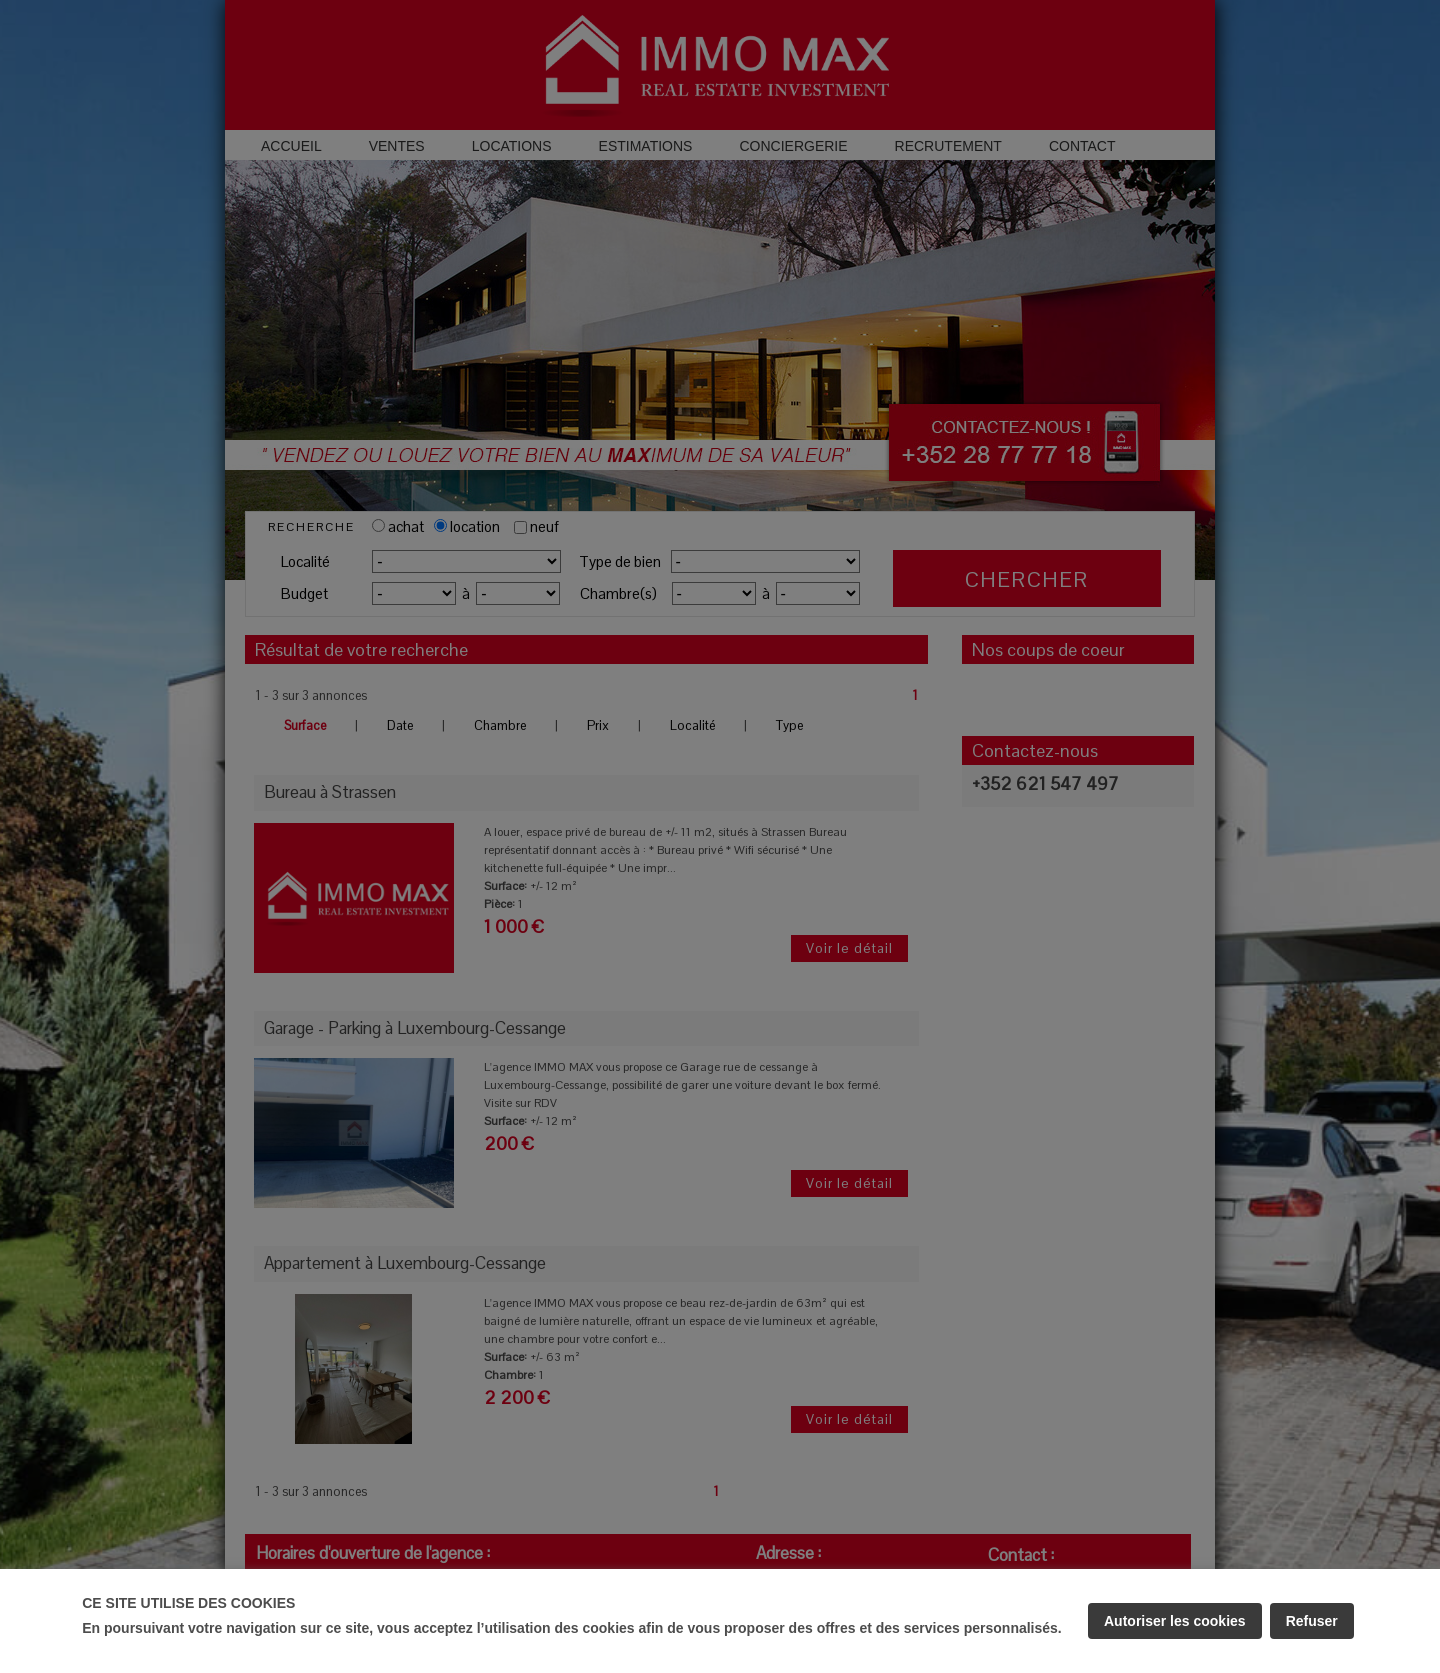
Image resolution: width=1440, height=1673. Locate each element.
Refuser (1312, 1621)
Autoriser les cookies (1175, 1621)
